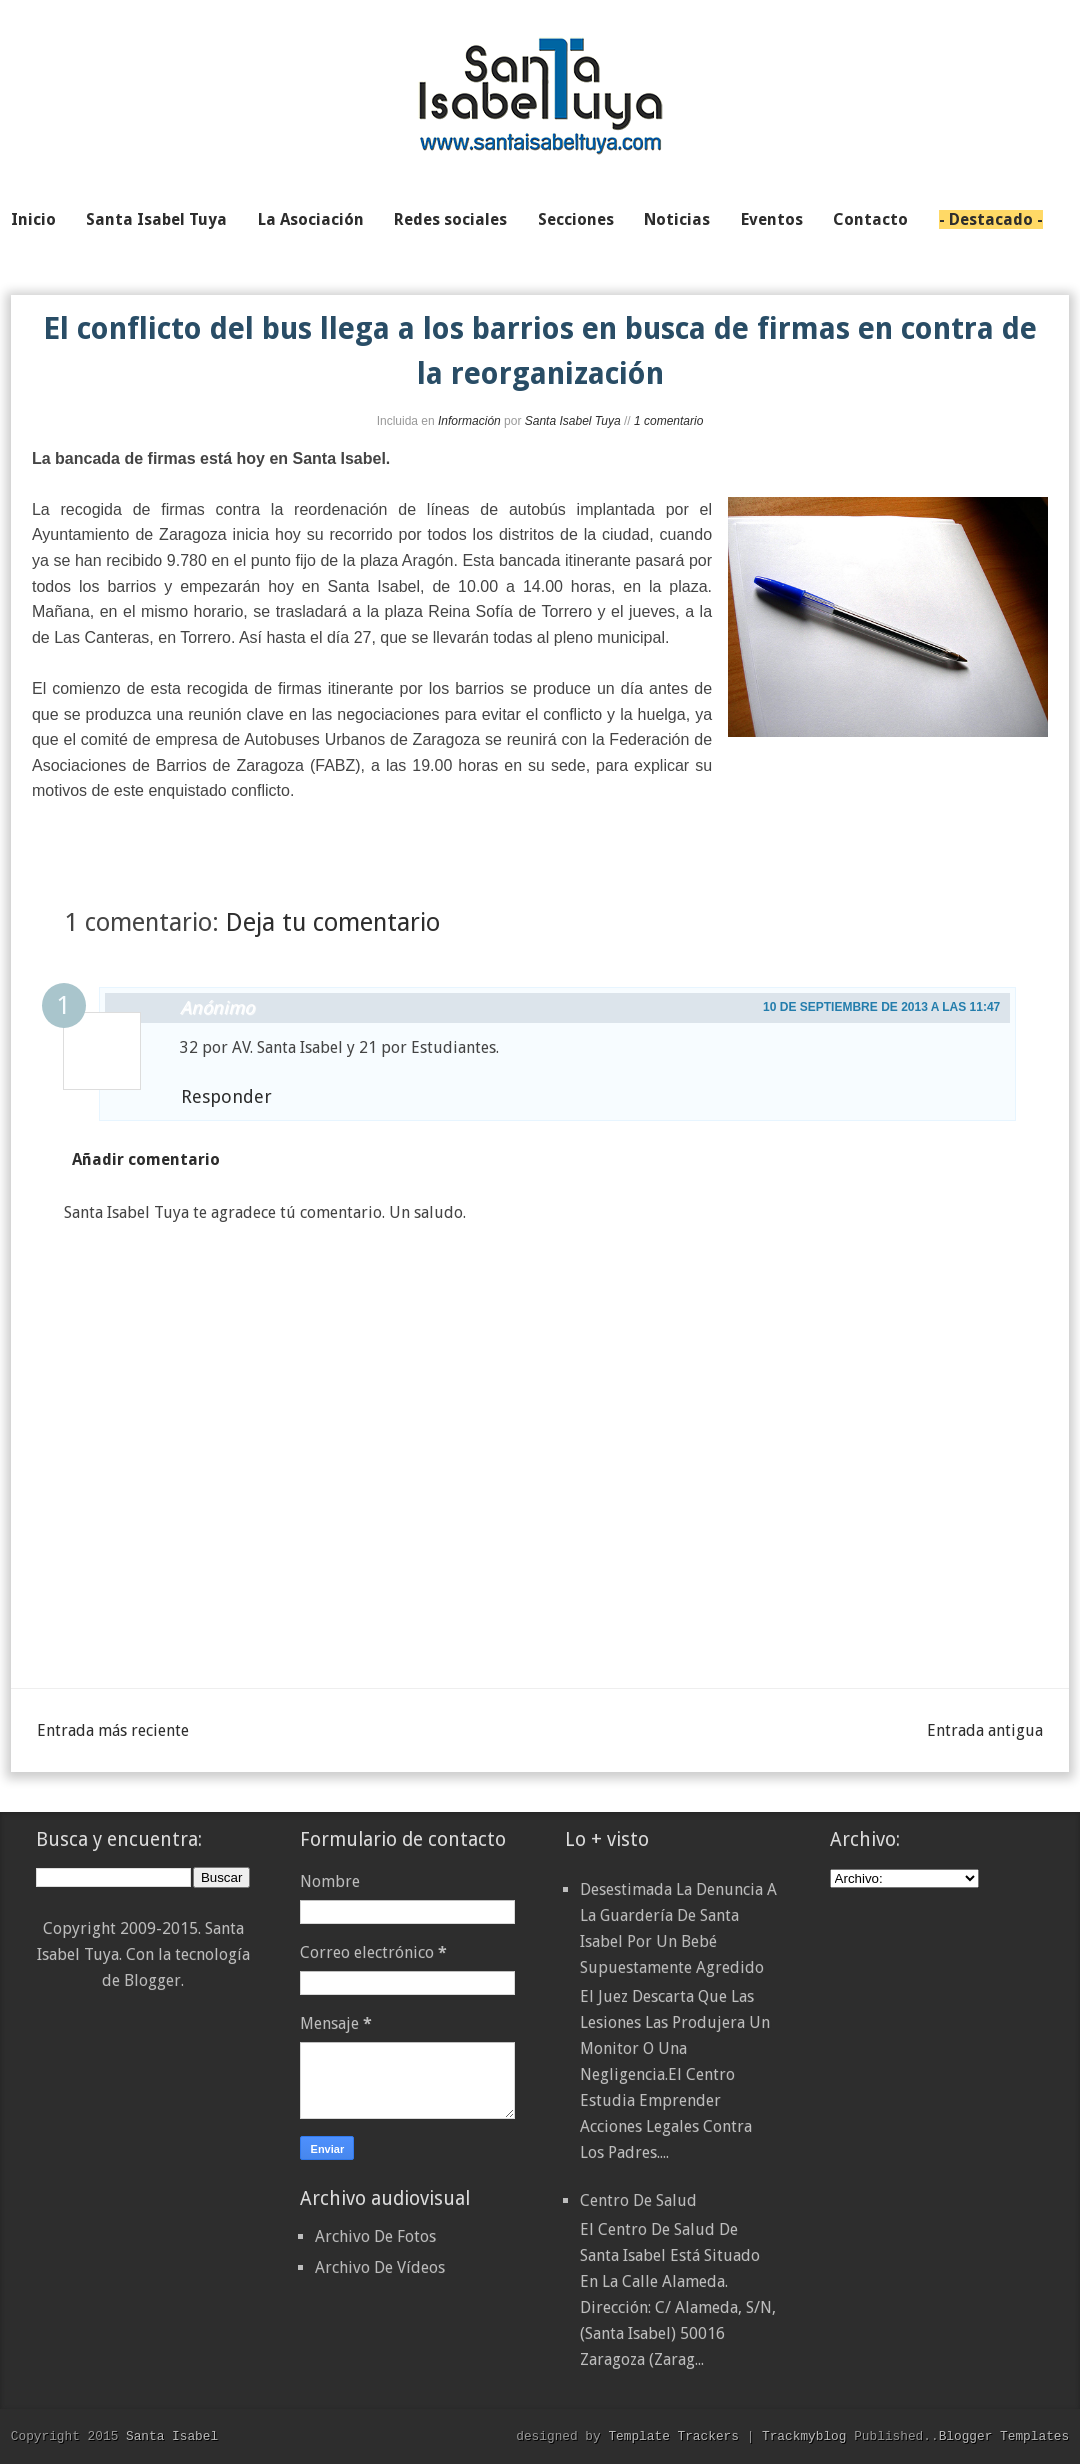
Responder (226, 1096)
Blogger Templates (1004, 2436)
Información (469, 421)
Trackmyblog (804, 2436)
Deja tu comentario (333, 922)
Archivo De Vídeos (380, 2267)
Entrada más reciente (113, 1730)
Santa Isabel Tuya (573, 421)
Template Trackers (673, 2436)
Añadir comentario (146, 1159)
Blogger (152, 1980)
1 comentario (668, 421)
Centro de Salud (638, 2200)
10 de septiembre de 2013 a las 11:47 (881, 1007)
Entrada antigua (985, 1730)
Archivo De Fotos (375, 2236)
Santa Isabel (172, 2436)
